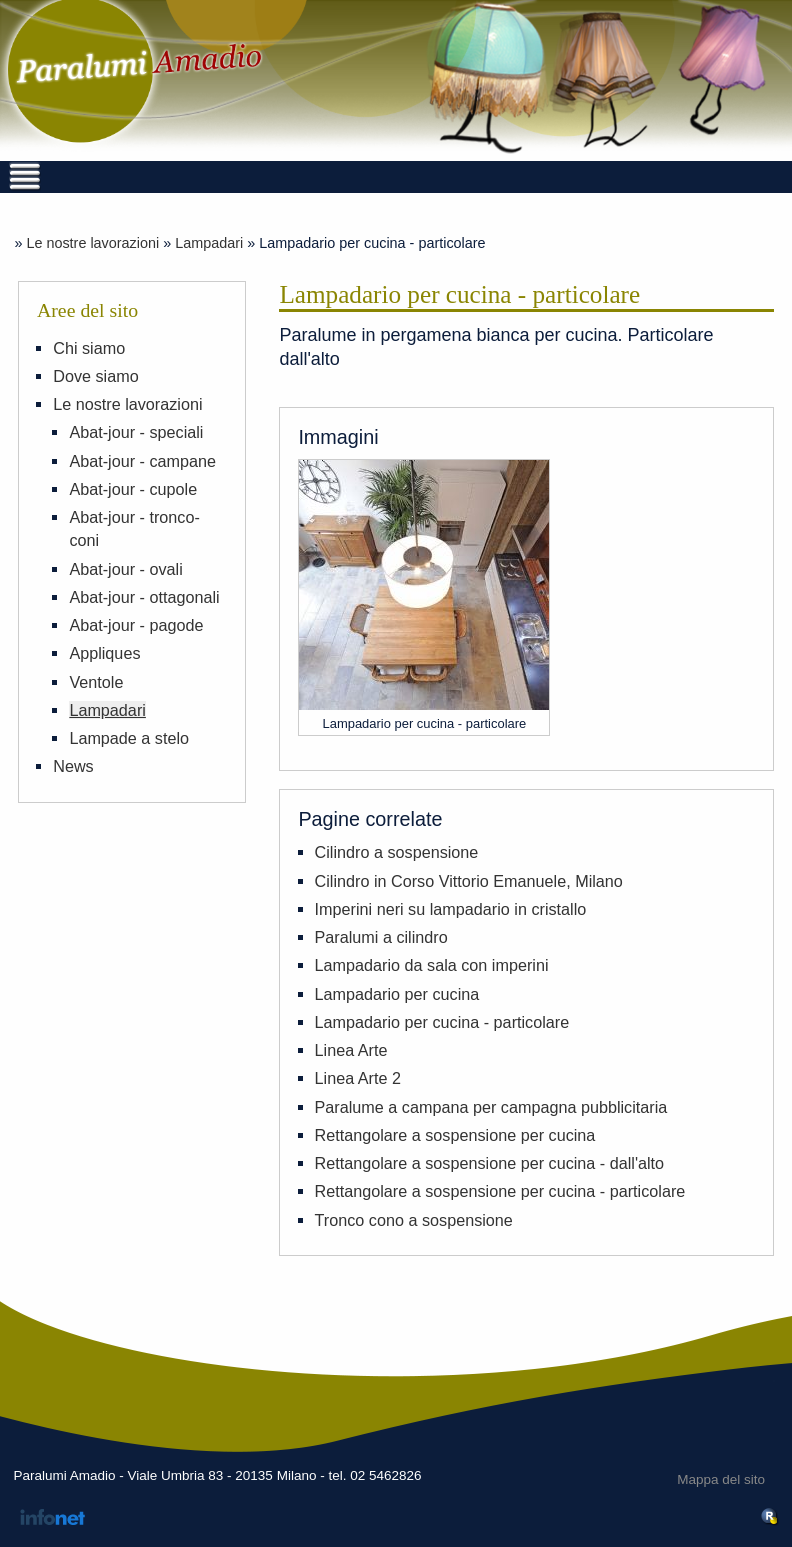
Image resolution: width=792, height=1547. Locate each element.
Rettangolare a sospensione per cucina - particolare (500, 1191)
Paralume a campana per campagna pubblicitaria (491, 1107)
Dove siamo (95, 376)
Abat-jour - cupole (133, 489)
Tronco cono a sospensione (414, 1220)
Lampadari (209, 243)
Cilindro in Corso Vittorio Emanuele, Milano (469, 881)
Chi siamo (89, 348)
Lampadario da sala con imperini (432, 965)
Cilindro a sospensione (397, 852)
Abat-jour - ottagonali (144, 597)
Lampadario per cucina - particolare (442, 1022)
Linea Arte (351, 1050)
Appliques (104, 653)
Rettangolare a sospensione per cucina (455, 1135)
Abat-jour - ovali (125, 569)
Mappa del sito (721, 1479)
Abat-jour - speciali (136, 432)
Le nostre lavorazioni (92, 243)
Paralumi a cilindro (381, 937)
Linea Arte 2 (358, 1078)
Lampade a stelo (129, 738)
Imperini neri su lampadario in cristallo (451, 909)
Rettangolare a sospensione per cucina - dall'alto (490, 1163)
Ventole (96, 682)
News (73, 766)
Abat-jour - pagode (136, 625)
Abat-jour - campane (142, 461)
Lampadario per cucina (397, 994)
